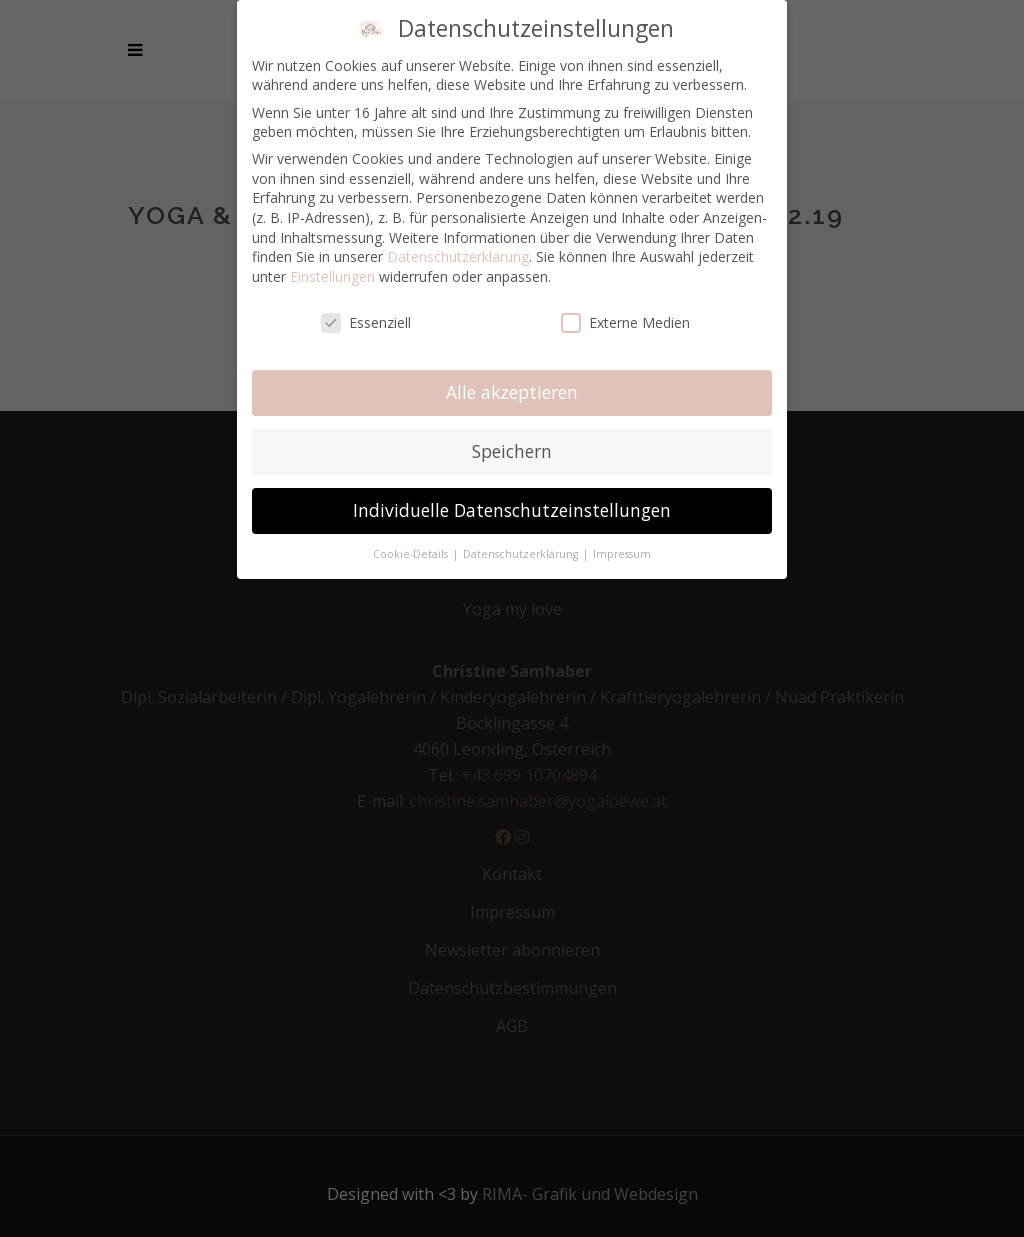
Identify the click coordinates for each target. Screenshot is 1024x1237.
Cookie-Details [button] (412, 554)
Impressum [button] (622, 554)
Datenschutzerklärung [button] (522, 554)
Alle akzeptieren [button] (512, 392)
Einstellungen (332, 276)
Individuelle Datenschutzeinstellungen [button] (512, 510)
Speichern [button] (512, 451)
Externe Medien (625, 322)
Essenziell (366, 322)
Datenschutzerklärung (458, 256)
